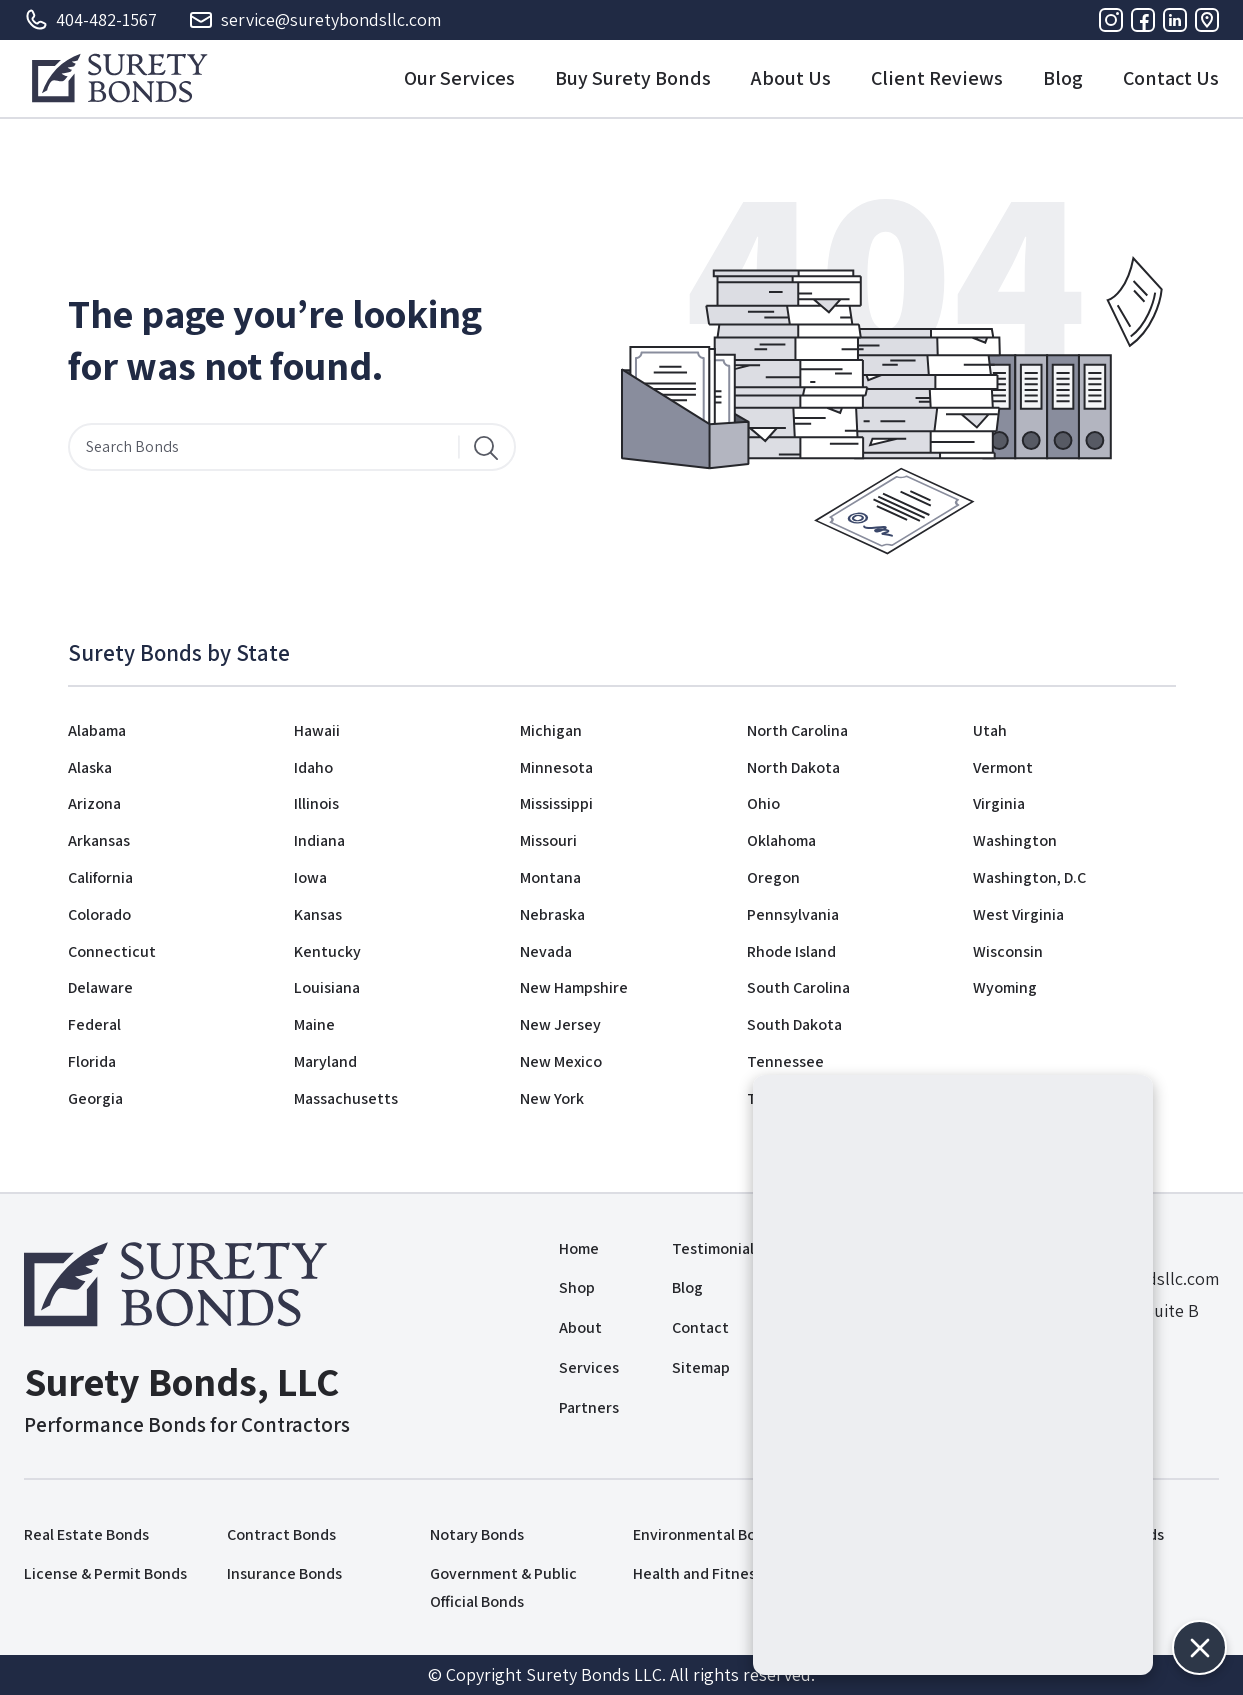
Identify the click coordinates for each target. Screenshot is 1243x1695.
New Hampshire (574, 987)
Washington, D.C (1029, 877)
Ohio (763, 803)
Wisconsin (1008, 951)
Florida (92, 1061)
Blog (1063, 78)
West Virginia (1018, 914)
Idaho (313, 767)
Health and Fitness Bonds (721, 1573)
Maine (314, 1024)
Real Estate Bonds (86, 1534)
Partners (589, 1407)
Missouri (548, 840)
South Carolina (798, 987)
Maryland (325, 1061)
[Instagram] (1111, 20)
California (100, 877)
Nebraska (552, 914)
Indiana (319, 840)
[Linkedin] (1175, 20)
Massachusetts (346, 1098)
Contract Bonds (281, 1534)
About (580, 1327)
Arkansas (99, 840)
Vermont (1003, 767)
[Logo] (119, 78)
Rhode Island (791, 951)
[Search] (486, 447)
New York (552, 1098)
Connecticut (112, 951)
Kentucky (327, 951)
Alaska (90, 767)
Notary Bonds (477, 1534)
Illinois (316, 803)
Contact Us (1171, 78)
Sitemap (701, 1367)
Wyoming (1005, 987)
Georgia (95, 1098)
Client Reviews (937, 78)
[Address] (1207, 20)
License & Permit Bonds (105, 1573)
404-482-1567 (90, 20)
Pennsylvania (793, 914)
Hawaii (317, 730)
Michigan (551, 730)
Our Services (459, 78)
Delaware (100, 987)
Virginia (999, 803)
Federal (94, 1024)
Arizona (94, 803)
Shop (577, 1287)
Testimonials (716, 1248)
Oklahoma (781, 840)
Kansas (318, 914)
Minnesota (556, 767)
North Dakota (793, 767)
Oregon (773, 877)
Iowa (310, 877)
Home (579, 1248)
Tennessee (785, 1061)
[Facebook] (1143, 20)
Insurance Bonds (284, 1573)
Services (589, 1367)
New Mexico (561, 1061)
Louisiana (327, 987)
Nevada (546, 951)
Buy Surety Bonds (633, 78)
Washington (1015, 840)
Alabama (97, 730)
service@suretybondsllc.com (315, 20)
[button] (1199, 1647)
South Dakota (794, 1024)
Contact (700, 1327)
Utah (990, 730)
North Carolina (797, 730)
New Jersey (560, 1024)
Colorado (99, 914)
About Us (791, 78)
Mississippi (556, 803)
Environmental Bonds (707, 1534)
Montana (550, 877)
